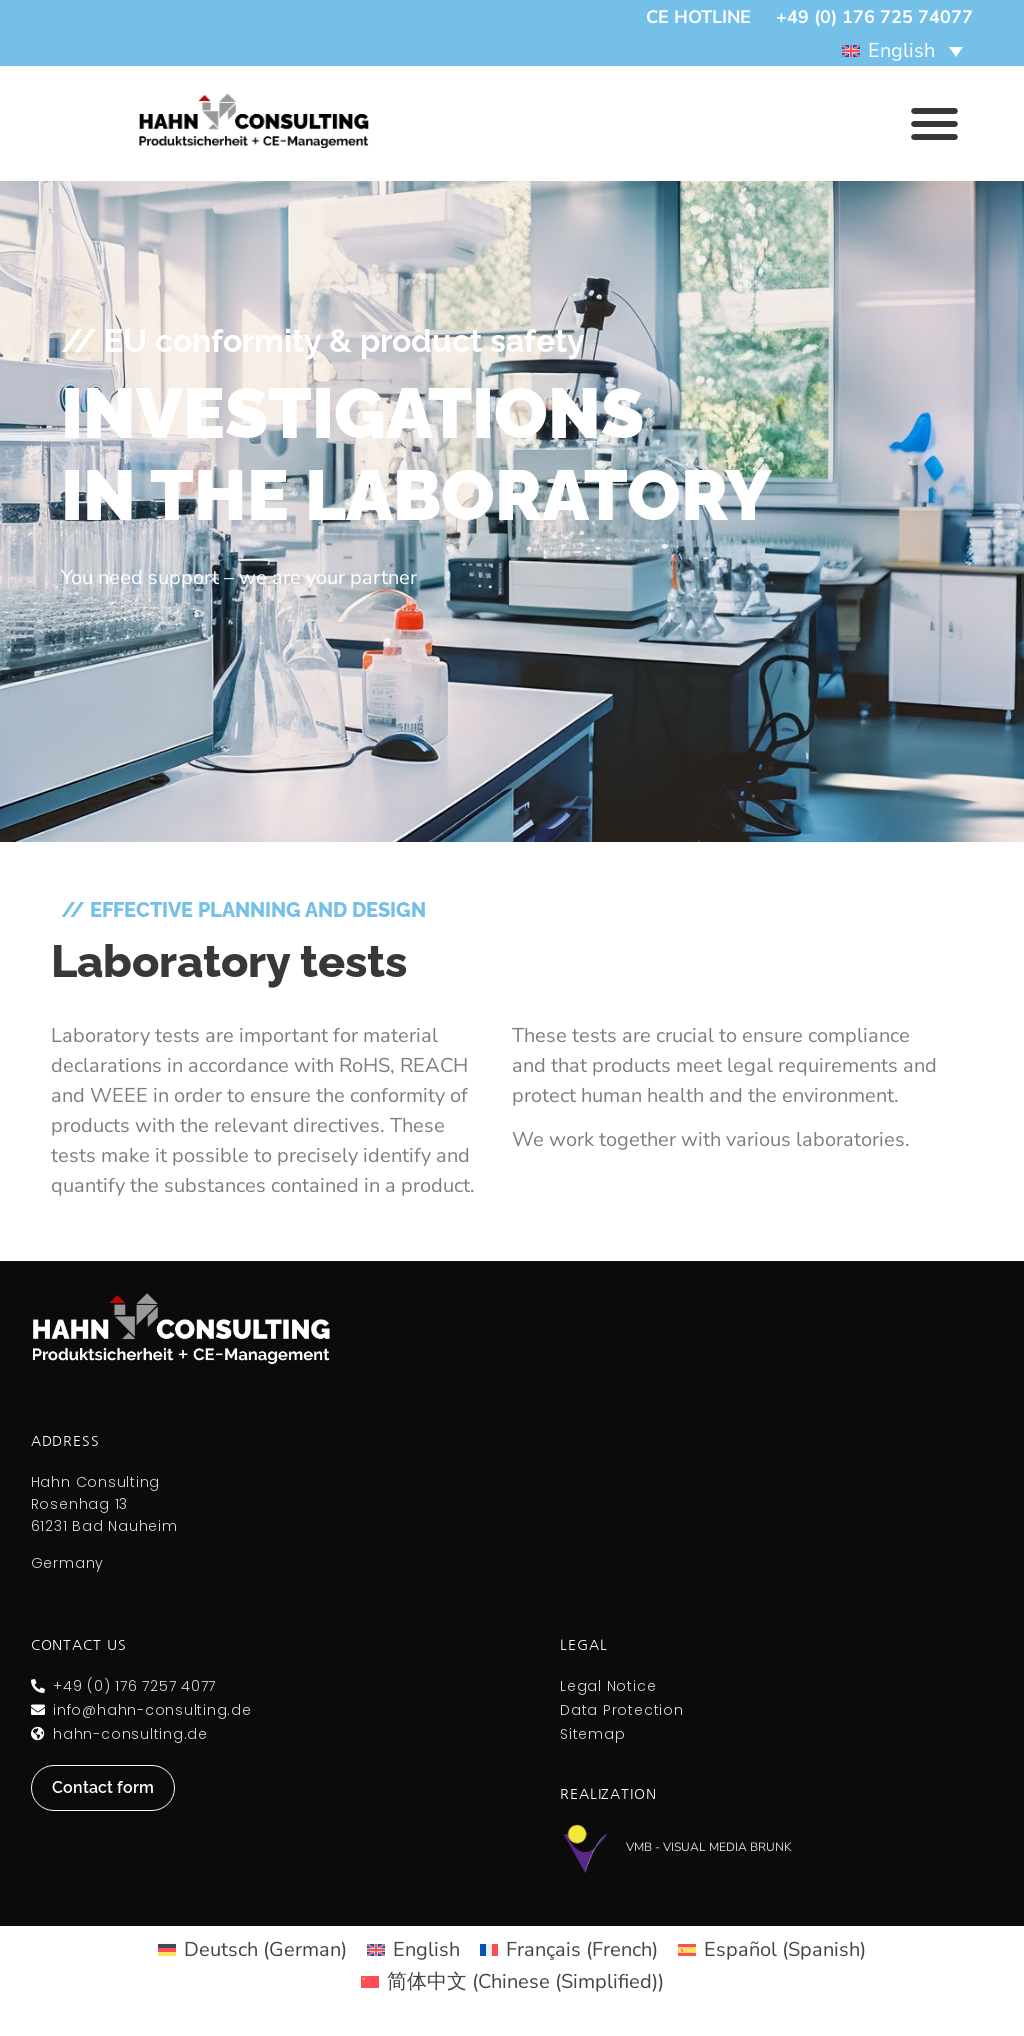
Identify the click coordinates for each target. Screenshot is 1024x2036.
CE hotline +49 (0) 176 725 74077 (809, 17)
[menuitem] (902, 50)
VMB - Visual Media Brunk (709, 1847)
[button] (934, 123)
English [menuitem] (901, 50)
